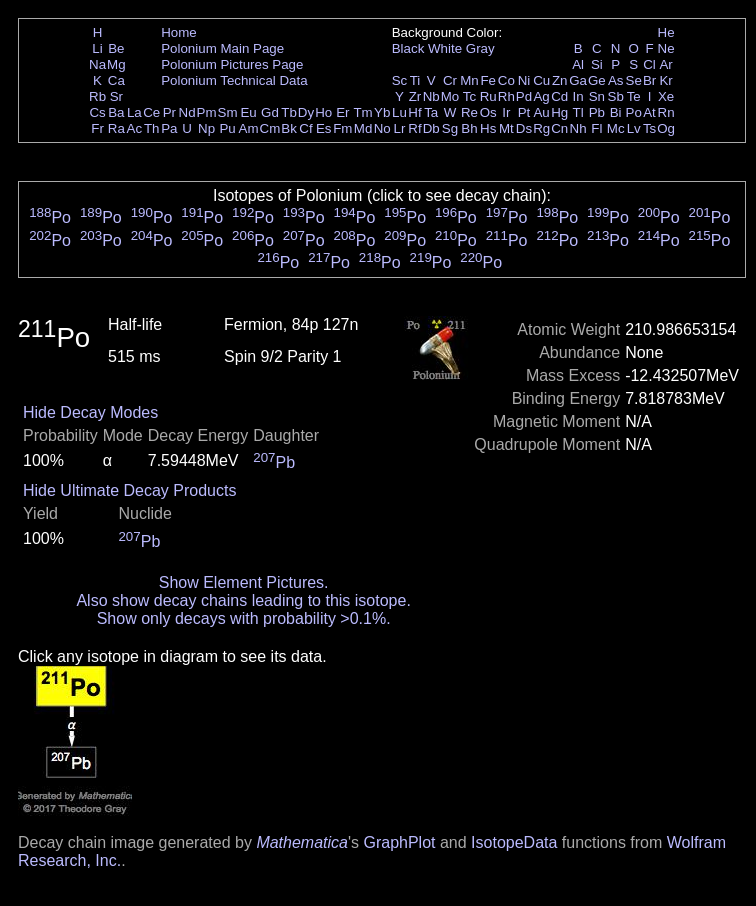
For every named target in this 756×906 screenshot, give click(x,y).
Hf (414, 112)
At (649, 112)
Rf (414, 128)
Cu (541, 80)
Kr (665, 80)
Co (506, 80)
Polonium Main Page (222, 48)
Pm (207, 112)
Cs (97, 112)
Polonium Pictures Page (232, 64)
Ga (578, 80)
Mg (116, 64)
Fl (596, 128)
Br (649, 80)
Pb (597, 112)
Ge (597, 80)
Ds (524, 128)
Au (541, 112)
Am (249, 128)
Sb (616, 96)
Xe (666, 96)
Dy (306, 112)
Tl (578, 112)
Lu (399, 112)
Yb (382, 112)
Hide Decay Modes (90, 412)
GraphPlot (399, 842)
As (616, 80)
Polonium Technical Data (234, 80)
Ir (506, 112)
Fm (342, 128)
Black (408, 48)
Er (342, 112)
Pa (169, 128)
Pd (524, 96)
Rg (541, 128)
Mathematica (302, 842)
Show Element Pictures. (244, 582)
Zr (415, 96)
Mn (469, 80)
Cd (559, 96)
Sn (597, 96)
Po (634, 112)
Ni (524, 80)
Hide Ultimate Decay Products (129, 490)
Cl (649, 64)
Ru (488, 96)
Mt (506, 128)
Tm (362, 112)
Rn (666, 112)
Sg (450, 128)
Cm (270, 128)
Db (431, 128)
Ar (665, 64)
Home (179, 32)
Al (578, 64)
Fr (97, 128)
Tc (469, 96)
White (445, 48)
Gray (480, 48)
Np (206, 128)
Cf (305, 128)
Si (597, 64)
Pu (227, 128)
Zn (560, 80)
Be (116, 48)
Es (324, 128)
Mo (450, 96)
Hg (559, 112)
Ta (431, 112)
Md (363, 128)
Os (488, 112)
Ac (135, 128)
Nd (187, 112)
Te (634, 96)
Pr (169, 112)
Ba (116, 112)
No (382, 128)
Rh (506, 96)
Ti (415, 80)
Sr (116, 96)
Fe (488, 80)
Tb (289, 112)
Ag (541, 96)
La (134, 112)
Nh (578, 128)
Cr (450, 80)
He (666, 32)
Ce (151, 112)
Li (97, 48)
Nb (431, 96)
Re (469, 112)
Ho (323, 112)
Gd (270, 112)
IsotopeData (514, 842)
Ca (116, 80)
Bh (469, 128)
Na (97, 64)
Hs (488, 128)
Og (666, 128)
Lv (634, 128)
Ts (649, 128)
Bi (616, 112)
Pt (524, 112)
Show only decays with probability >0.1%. (244, 618)
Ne (666, 48)
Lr (400, 128)
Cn (559, 128)
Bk (289, 128)
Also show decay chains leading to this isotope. (243, 600)
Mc (616, 128)
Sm (228, 112)
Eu (248, 112)
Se (634, 80)
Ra (116, 128)
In (578, 96)
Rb (97, 96)
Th (152, 128)
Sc (400, 80)
